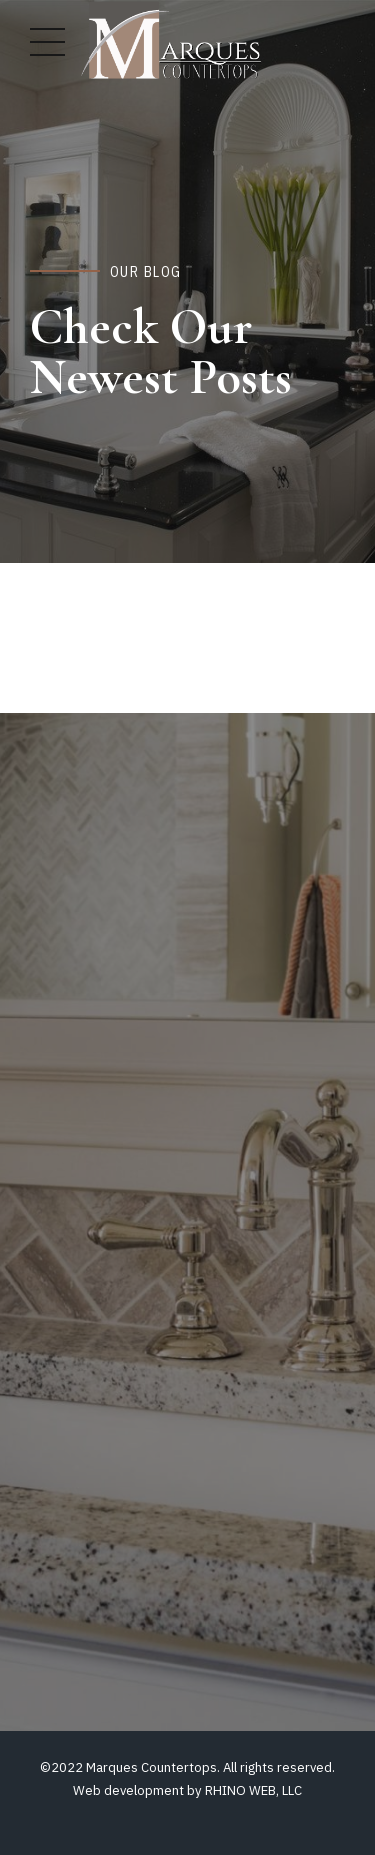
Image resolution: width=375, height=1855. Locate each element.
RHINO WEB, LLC (253, 1790)
